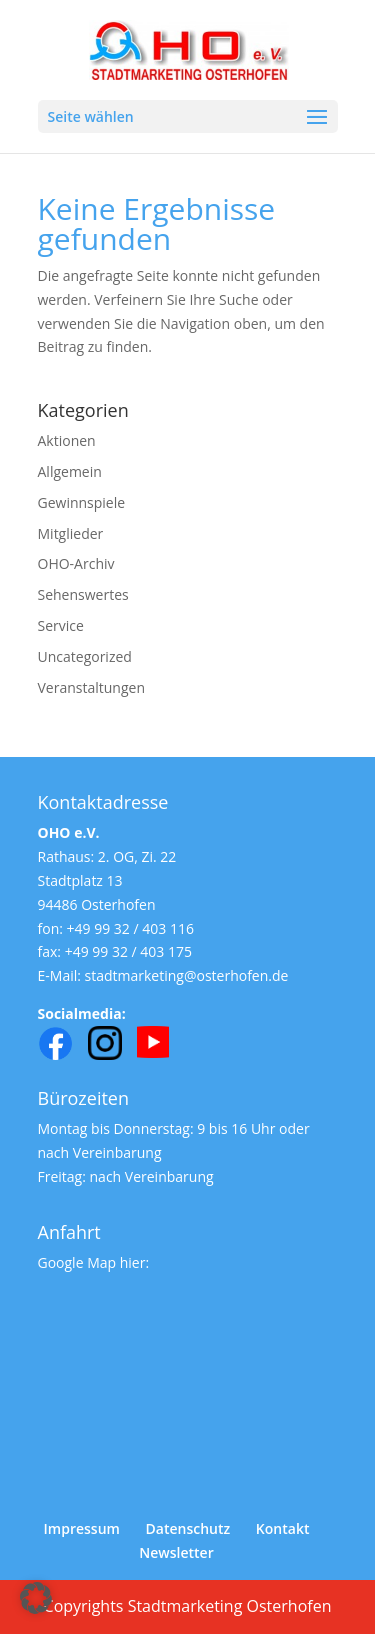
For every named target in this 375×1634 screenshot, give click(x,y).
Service (61, 625)
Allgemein (70, 471)
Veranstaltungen (91, 687)
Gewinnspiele (82, 502)
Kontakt (283, 1528)
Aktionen (67, 440)
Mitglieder (71, 533)
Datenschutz (188, 1528)
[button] (36, 1598)
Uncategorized (85, 656)
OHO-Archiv (76, 563)
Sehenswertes (83, 594)
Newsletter (176, 1552)
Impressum (82, 1528)
